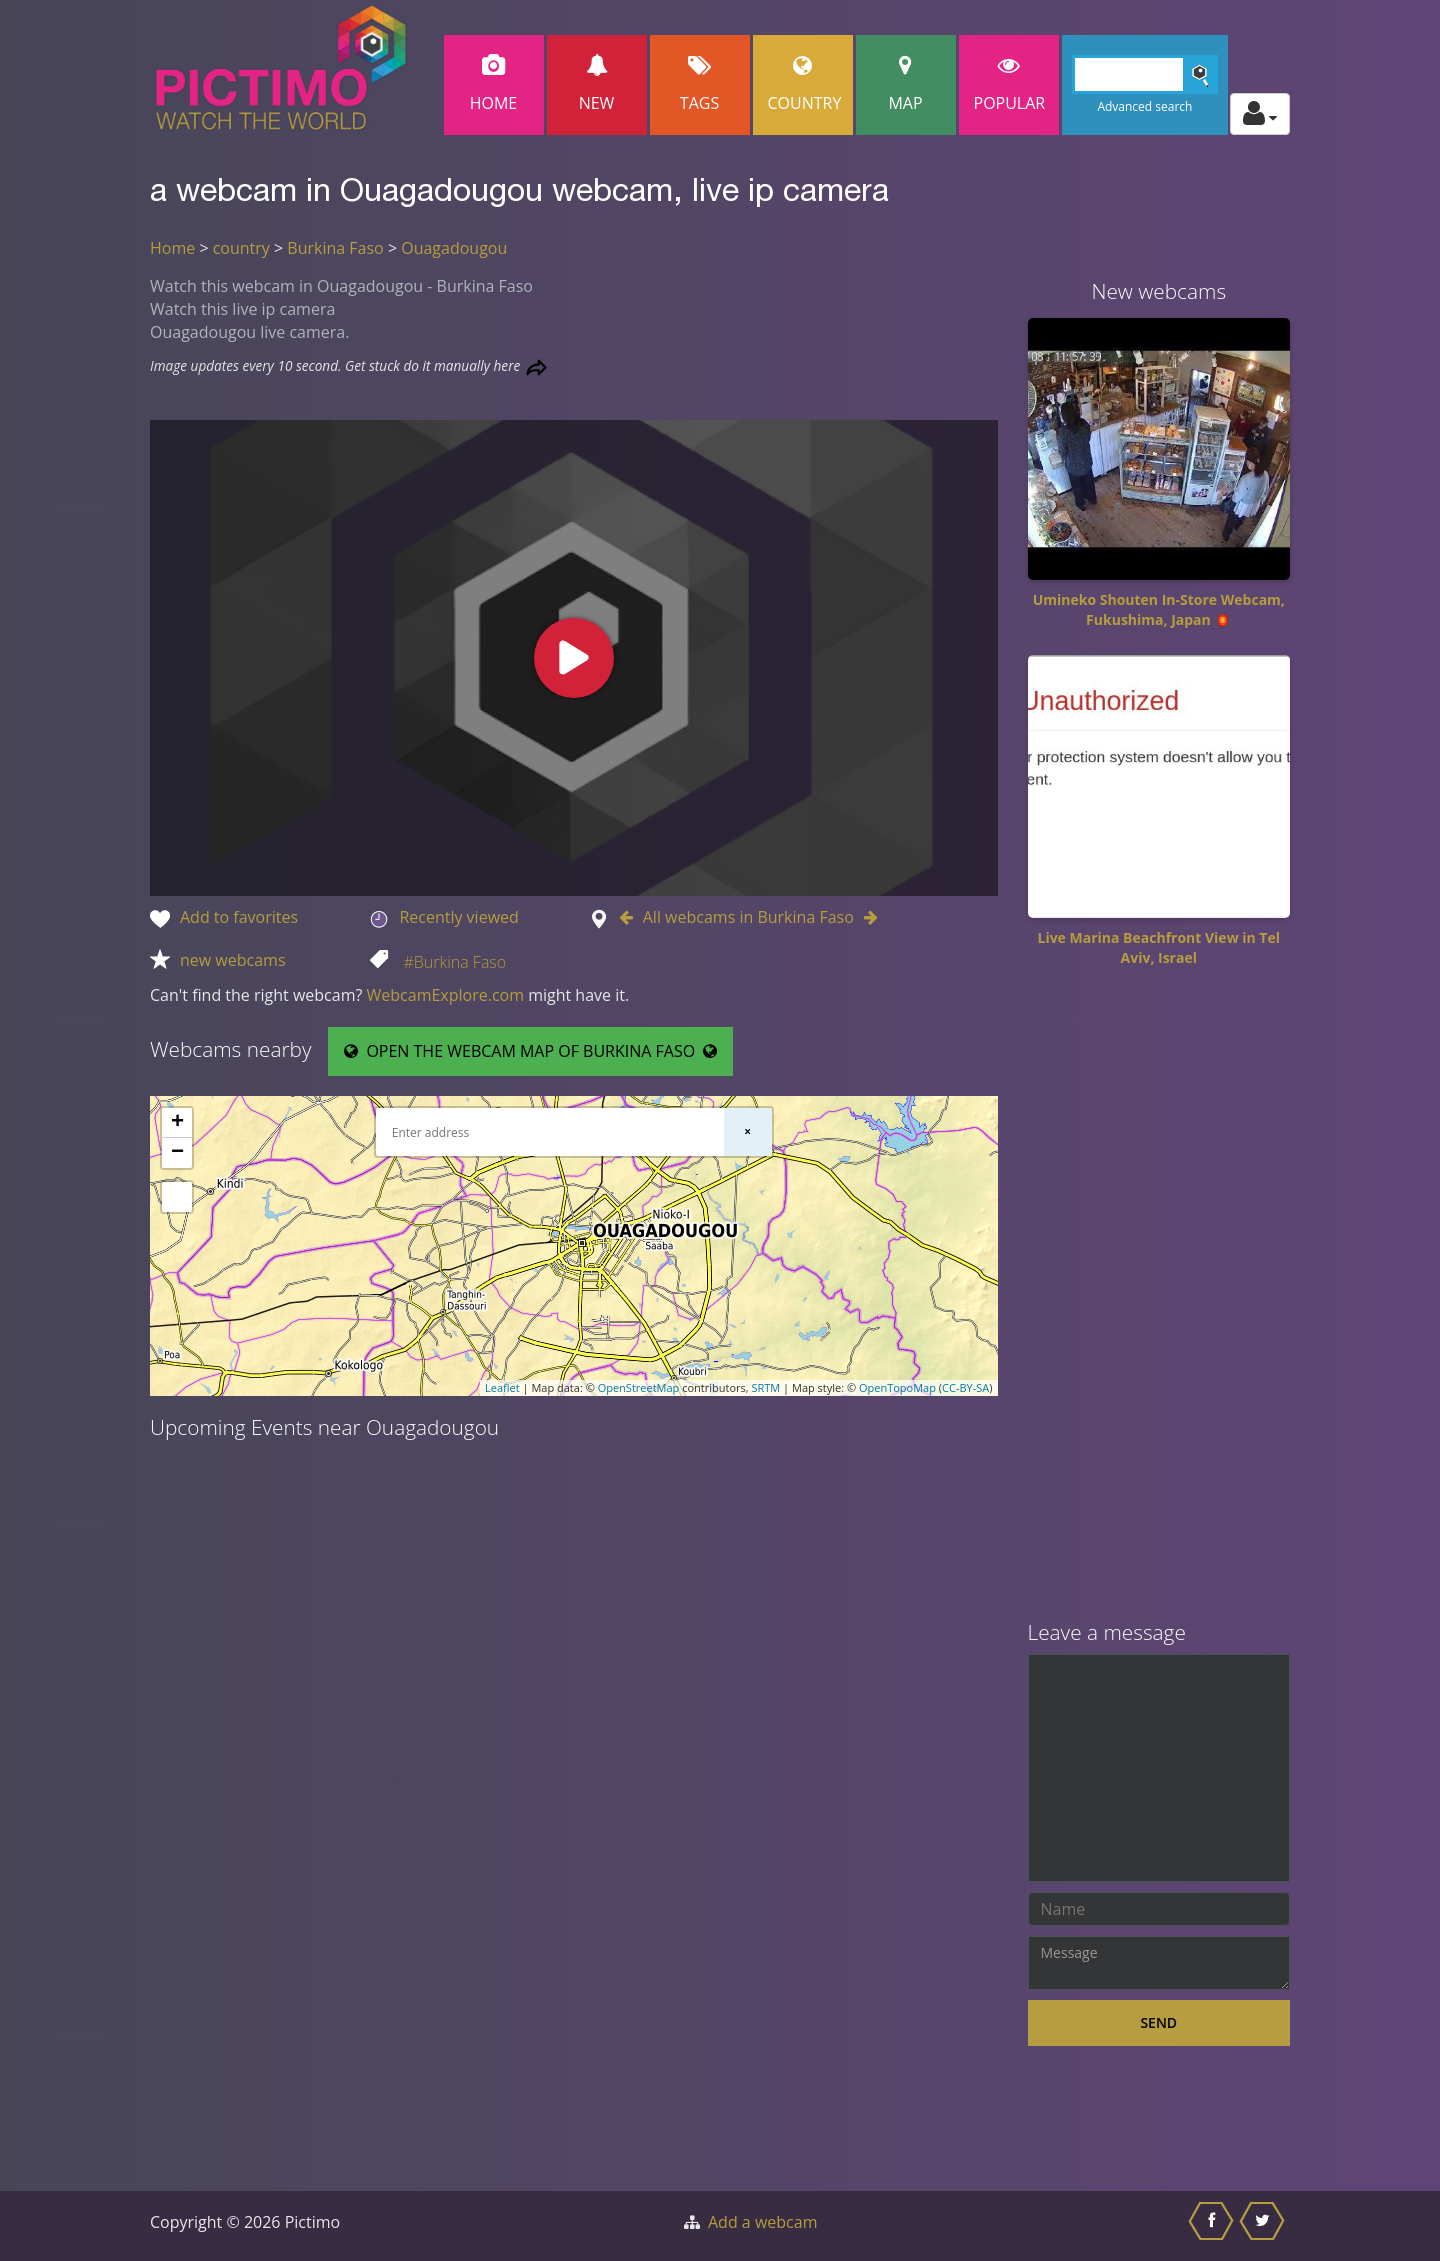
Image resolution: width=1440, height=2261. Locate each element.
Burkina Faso (335, 248)
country (241, 248)
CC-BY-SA (965, 1387)
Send (1158, 2022)
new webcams (233, 960)
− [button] (177, 1153)
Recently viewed (458, 917)
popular (1010, 84)
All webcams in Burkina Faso (748, 917)
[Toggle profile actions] (1260, 114)
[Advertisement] (1159, 1301)
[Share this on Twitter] (1264, 2226)
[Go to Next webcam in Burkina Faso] (866, 917)
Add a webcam (762, 2222)
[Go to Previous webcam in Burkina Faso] (631, 917)
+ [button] (177, 1123)
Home (494, 84)
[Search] (1145, 74)
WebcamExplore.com (445, 995)
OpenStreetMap (639, 1387)
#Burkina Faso (454, 962)
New (597, 84)
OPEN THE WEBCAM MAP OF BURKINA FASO (530, 1051)
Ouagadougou (454, 248)
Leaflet (502, 1387)
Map (906, 84)
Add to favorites (239, 917)
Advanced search (1144, 106)
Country (805, 84)
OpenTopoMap (897, 1387)
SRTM (765, 1387)
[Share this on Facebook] (1213, 2226)
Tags (700, 84)
